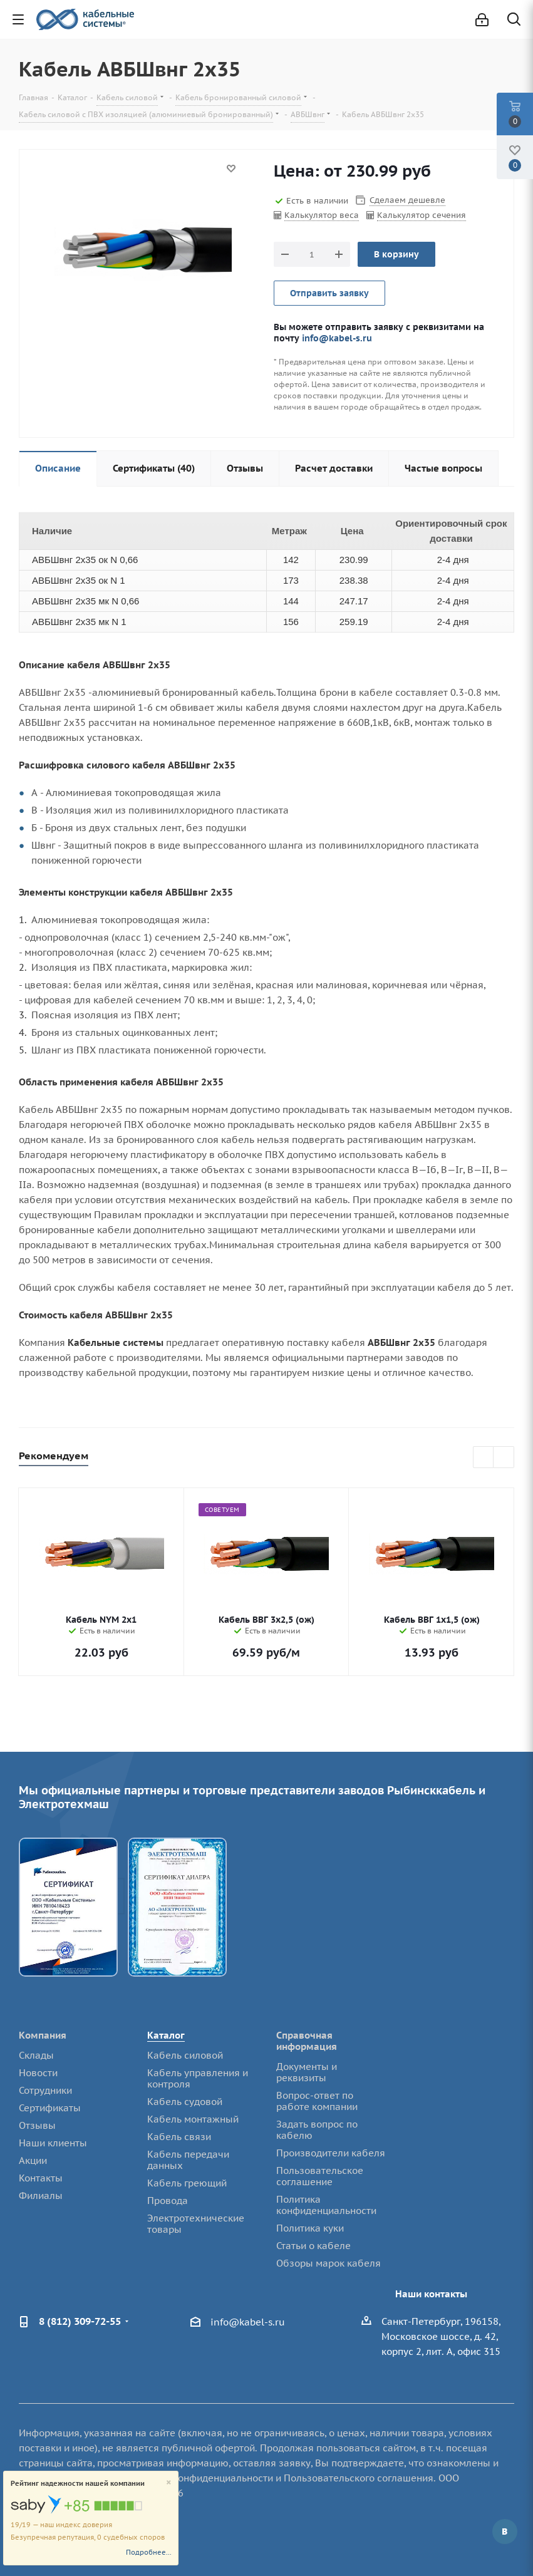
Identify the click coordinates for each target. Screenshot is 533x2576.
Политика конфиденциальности (326, 2204)
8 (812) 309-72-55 (80, 2321)
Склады (36, 2055)
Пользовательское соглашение (319, 2176)
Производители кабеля (330, 2153)
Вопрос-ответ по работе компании (317, 2101)
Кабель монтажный (193, 2119)
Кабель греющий (187, 2183)
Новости (38, 2073)
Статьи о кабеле (313, 2246)
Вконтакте (504, 2531)
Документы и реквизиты (306, 2072)
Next (504, 1458)
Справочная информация (306, 2040)
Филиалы (41, 2195)
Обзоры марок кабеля (328, 2263)
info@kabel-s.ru (337, 338)
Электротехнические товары (195, 2223)
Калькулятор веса (321, 215)
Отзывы (37, 2125)
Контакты (41, 2178)
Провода (167, 2200)
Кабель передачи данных (188, 2159)
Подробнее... (149, 2552)
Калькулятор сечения (421, 215)
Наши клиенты (53, 2143)
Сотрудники (45, 2090)
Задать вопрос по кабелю (317, 2129)
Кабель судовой (184, 2102)
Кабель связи (179, 2137)
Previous (483, 1458)
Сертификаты (50, 2108)
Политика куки (310, 2228)
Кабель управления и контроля (197, 2078)
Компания (42, 2035)
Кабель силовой (185, 2055)
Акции (33, 2160)
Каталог (166, 2035)
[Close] (169, 2483)
